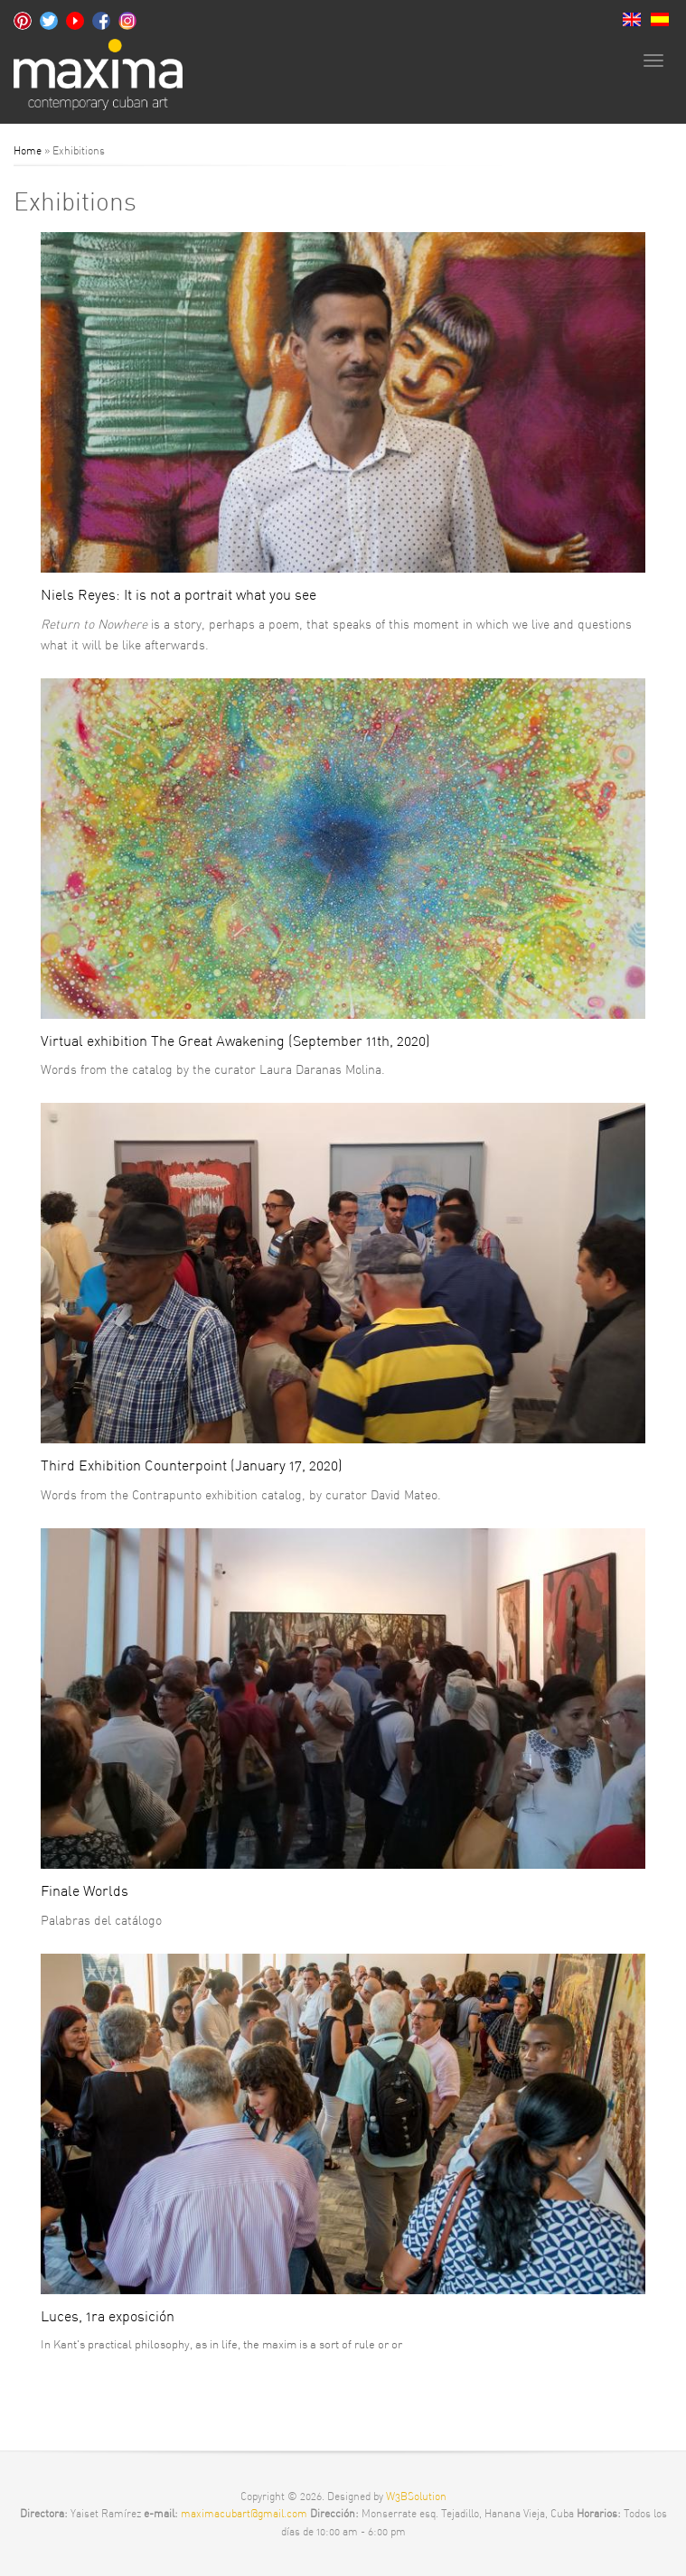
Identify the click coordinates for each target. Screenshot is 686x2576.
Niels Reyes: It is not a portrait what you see (178, 594)
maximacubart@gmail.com (245, 2513)
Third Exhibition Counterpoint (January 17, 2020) (192, 1465)
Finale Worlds (84, 1890)
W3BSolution (416, 2496)
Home (28, 150)
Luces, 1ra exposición (107, 2316)
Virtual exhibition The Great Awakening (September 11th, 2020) (235, 1040)
